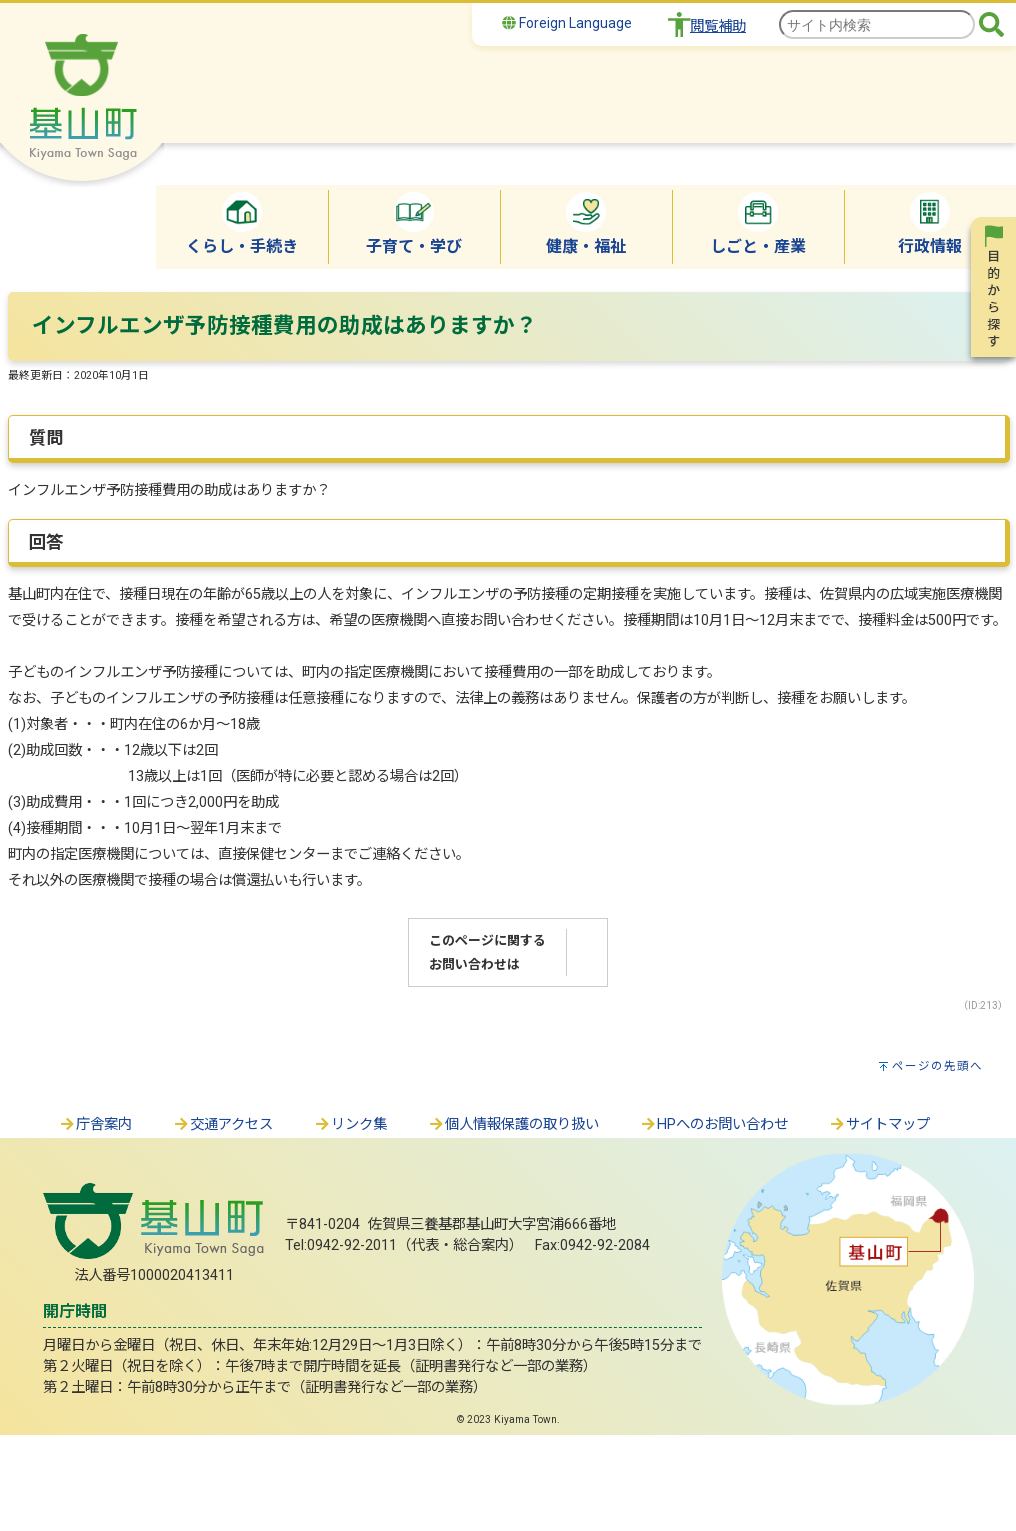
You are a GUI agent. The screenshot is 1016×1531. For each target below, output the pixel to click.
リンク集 (350, 1124)
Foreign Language (567, 23)
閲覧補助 (718, 26)
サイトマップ (879, 1124)
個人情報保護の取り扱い (513, 1124)
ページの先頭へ (937, 1066)
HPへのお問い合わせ (713, 1124)
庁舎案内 (95, 1124)
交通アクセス (222, 1124)
